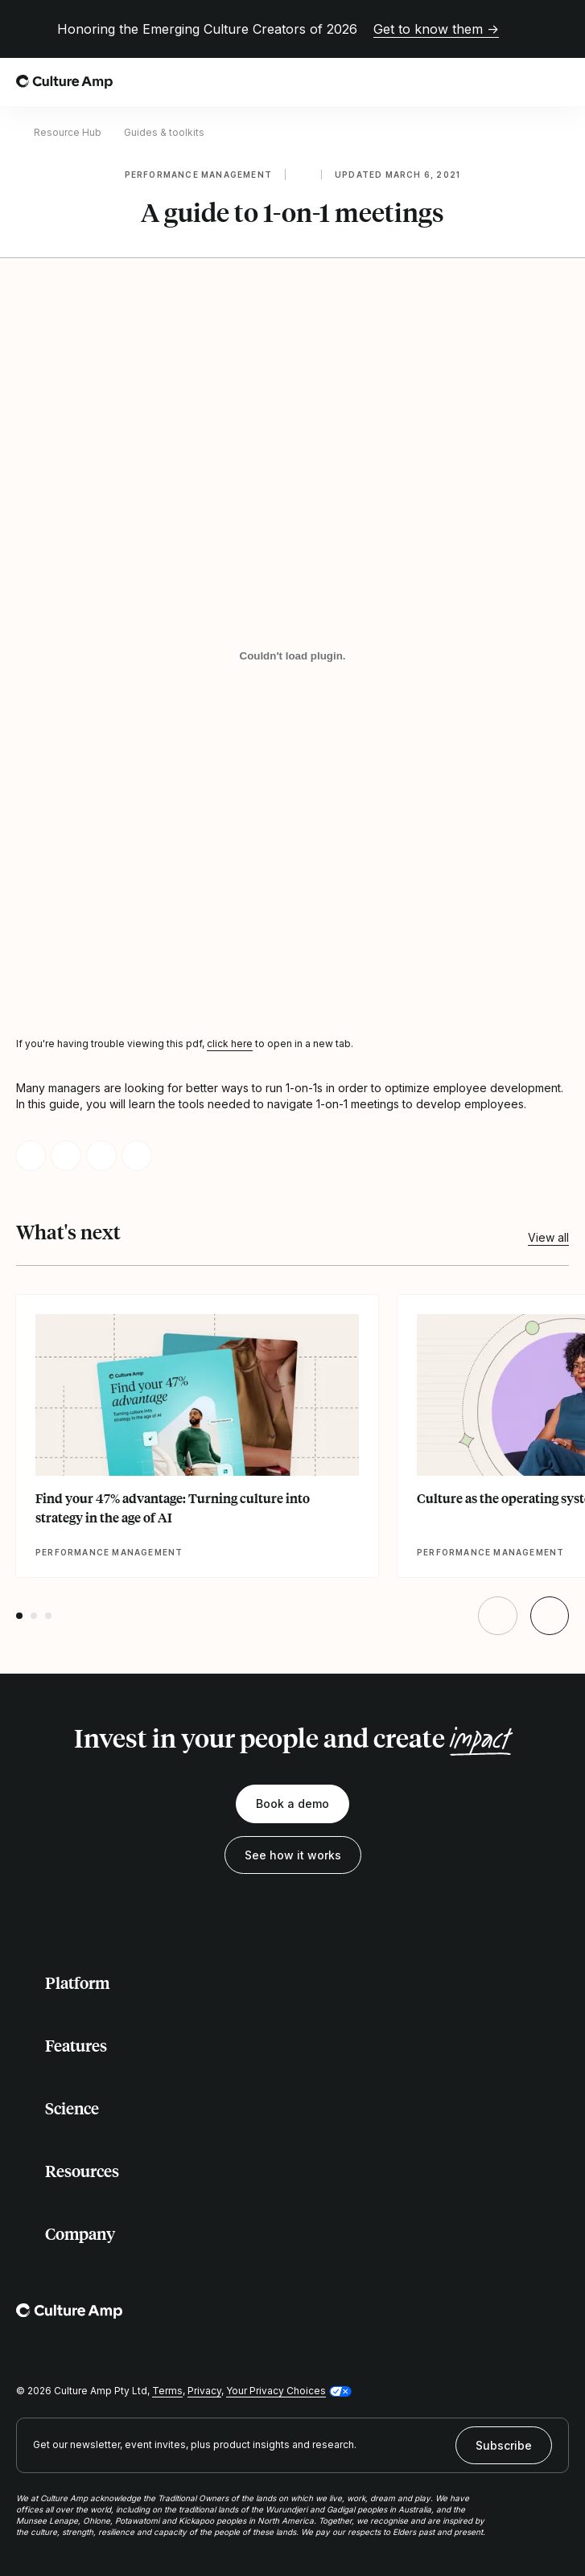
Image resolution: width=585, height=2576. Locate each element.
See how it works (293, 1855)
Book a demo (292, 1803)
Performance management (198, 174)
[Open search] (524, 82)
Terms (167, 2391)
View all (548, 1237)
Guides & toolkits (164, 132)
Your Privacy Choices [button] (276, 2391)
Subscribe (504, 2445)
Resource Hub (67, 132)
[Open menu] (559, 82)
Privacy (204, 2391)
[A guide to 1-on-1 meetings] (292, 655)
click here (230, 1043)
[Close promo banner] (559, 29)
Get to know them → (436, 29)
